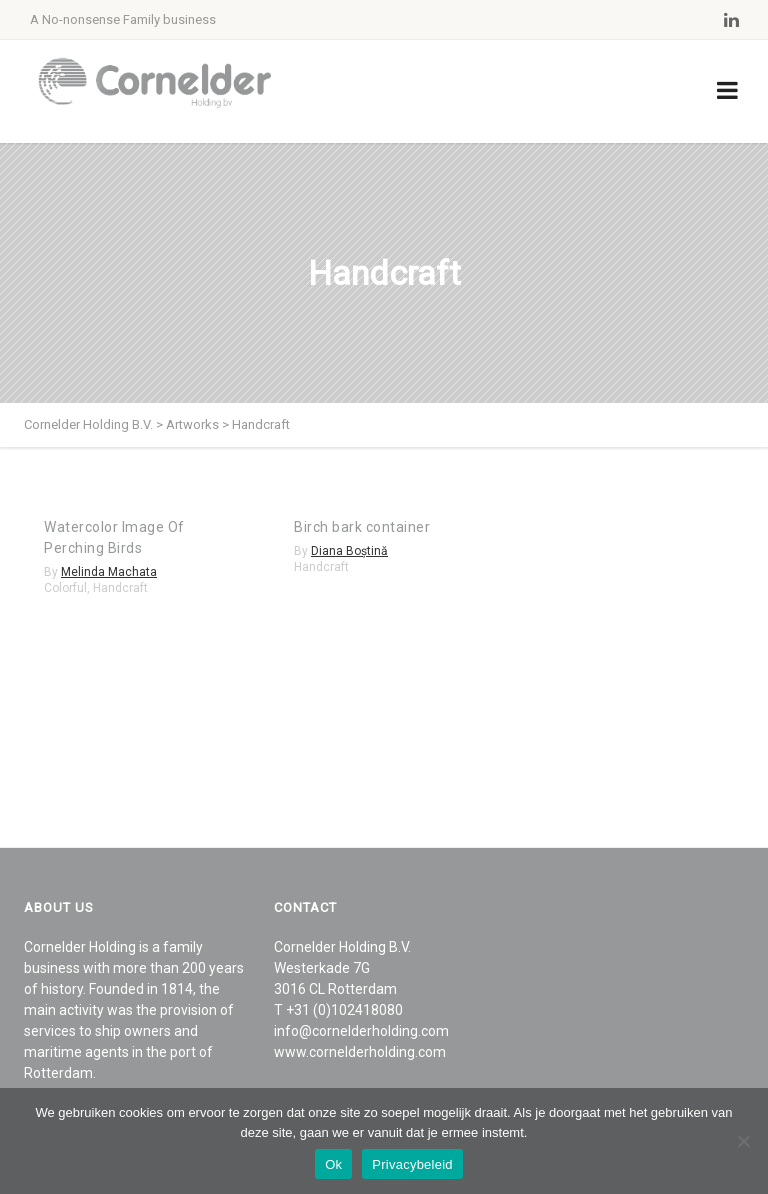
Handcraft (120, 588)
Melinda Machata (109, 572)
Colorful (65, 588)
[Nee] (743, 1141)
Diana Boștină (349, 551)
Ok (333, 1164)
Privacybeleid (412, 1164)
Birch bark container (362, 527)
